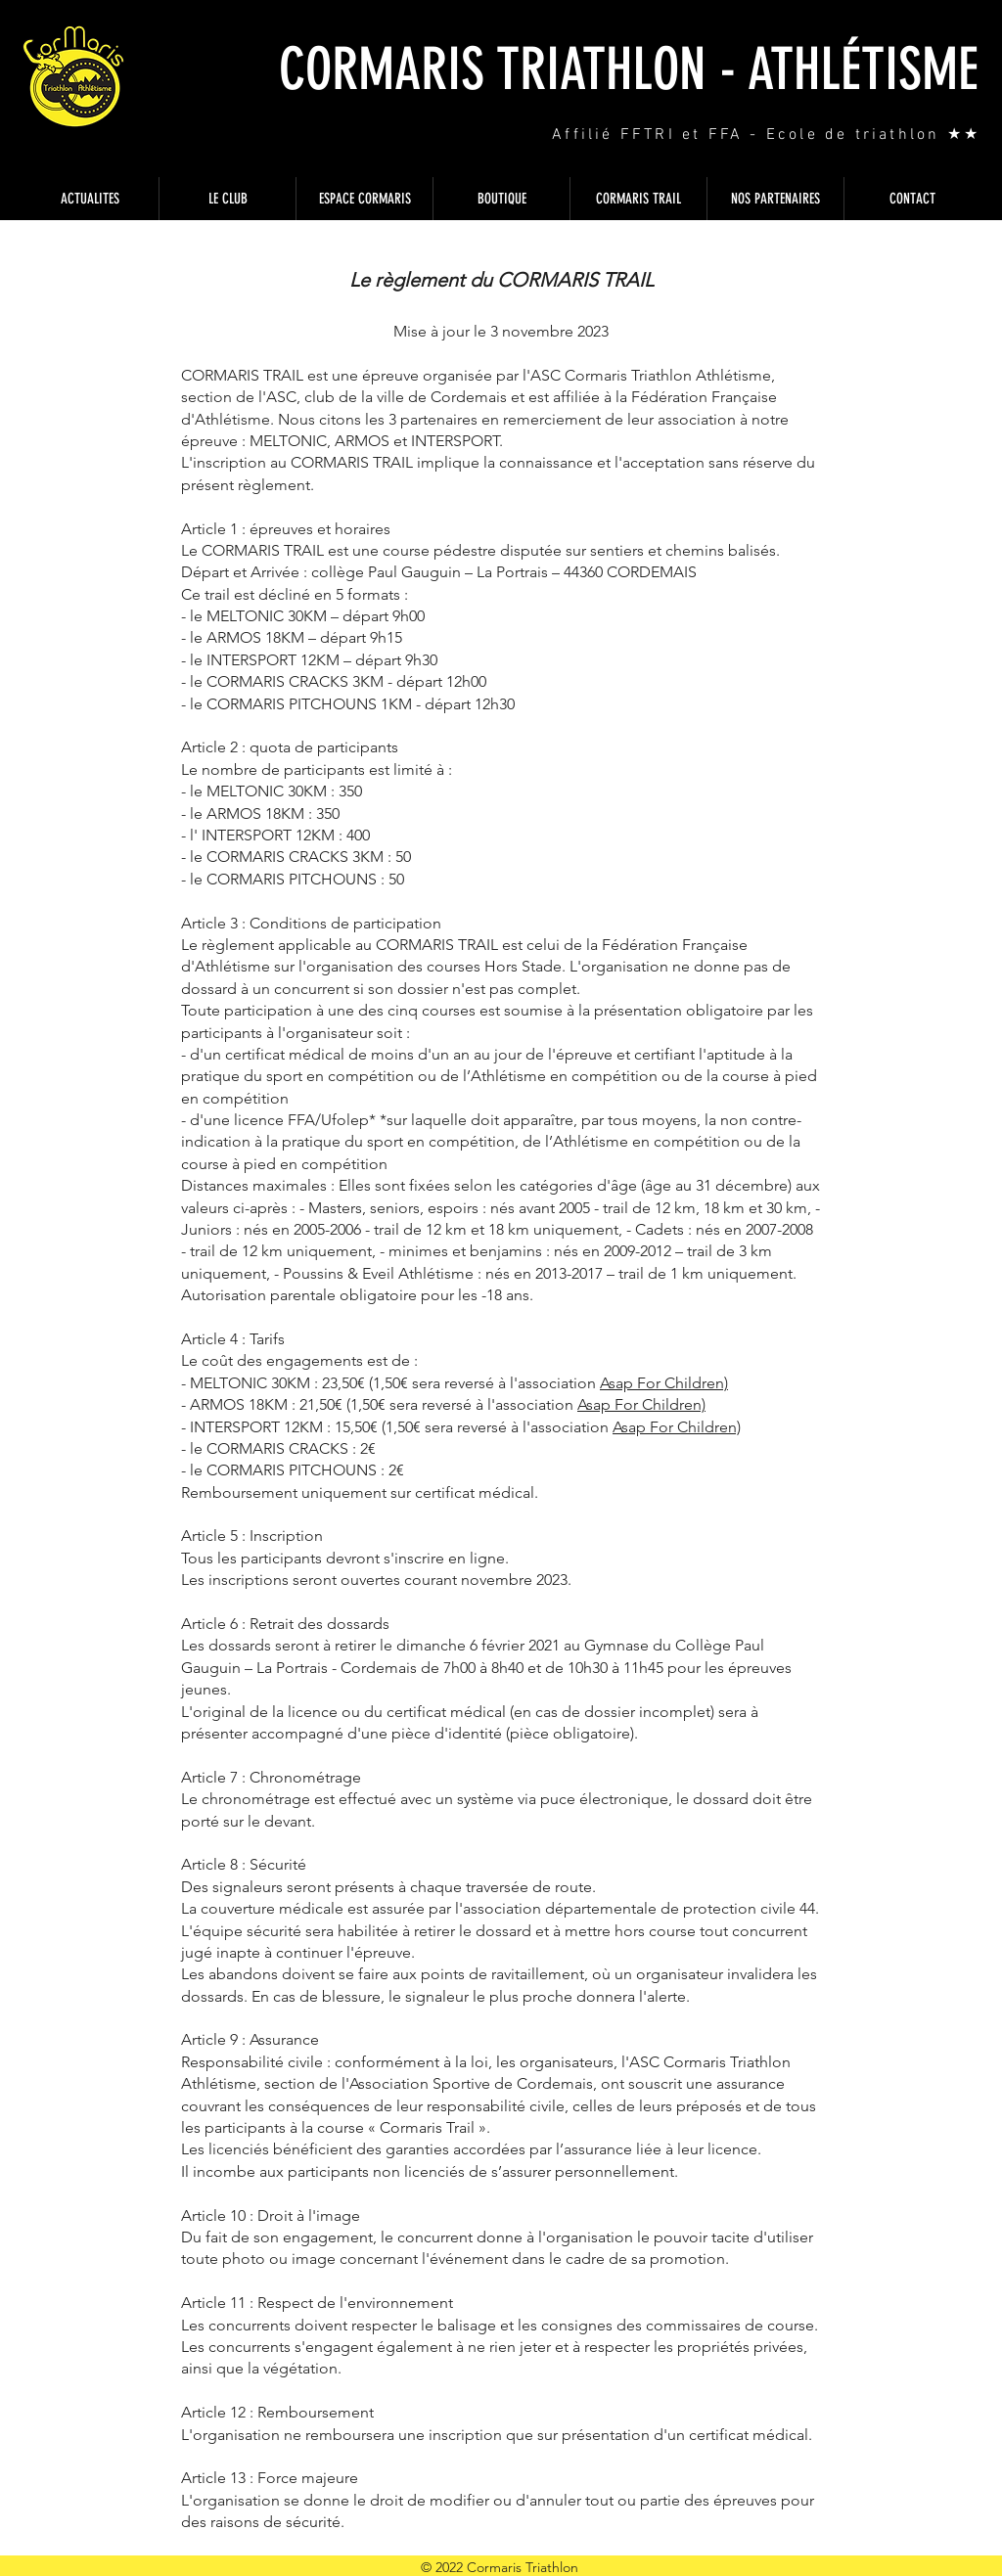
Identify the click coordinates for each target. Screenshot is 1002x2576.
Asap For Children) (664, 1383)
